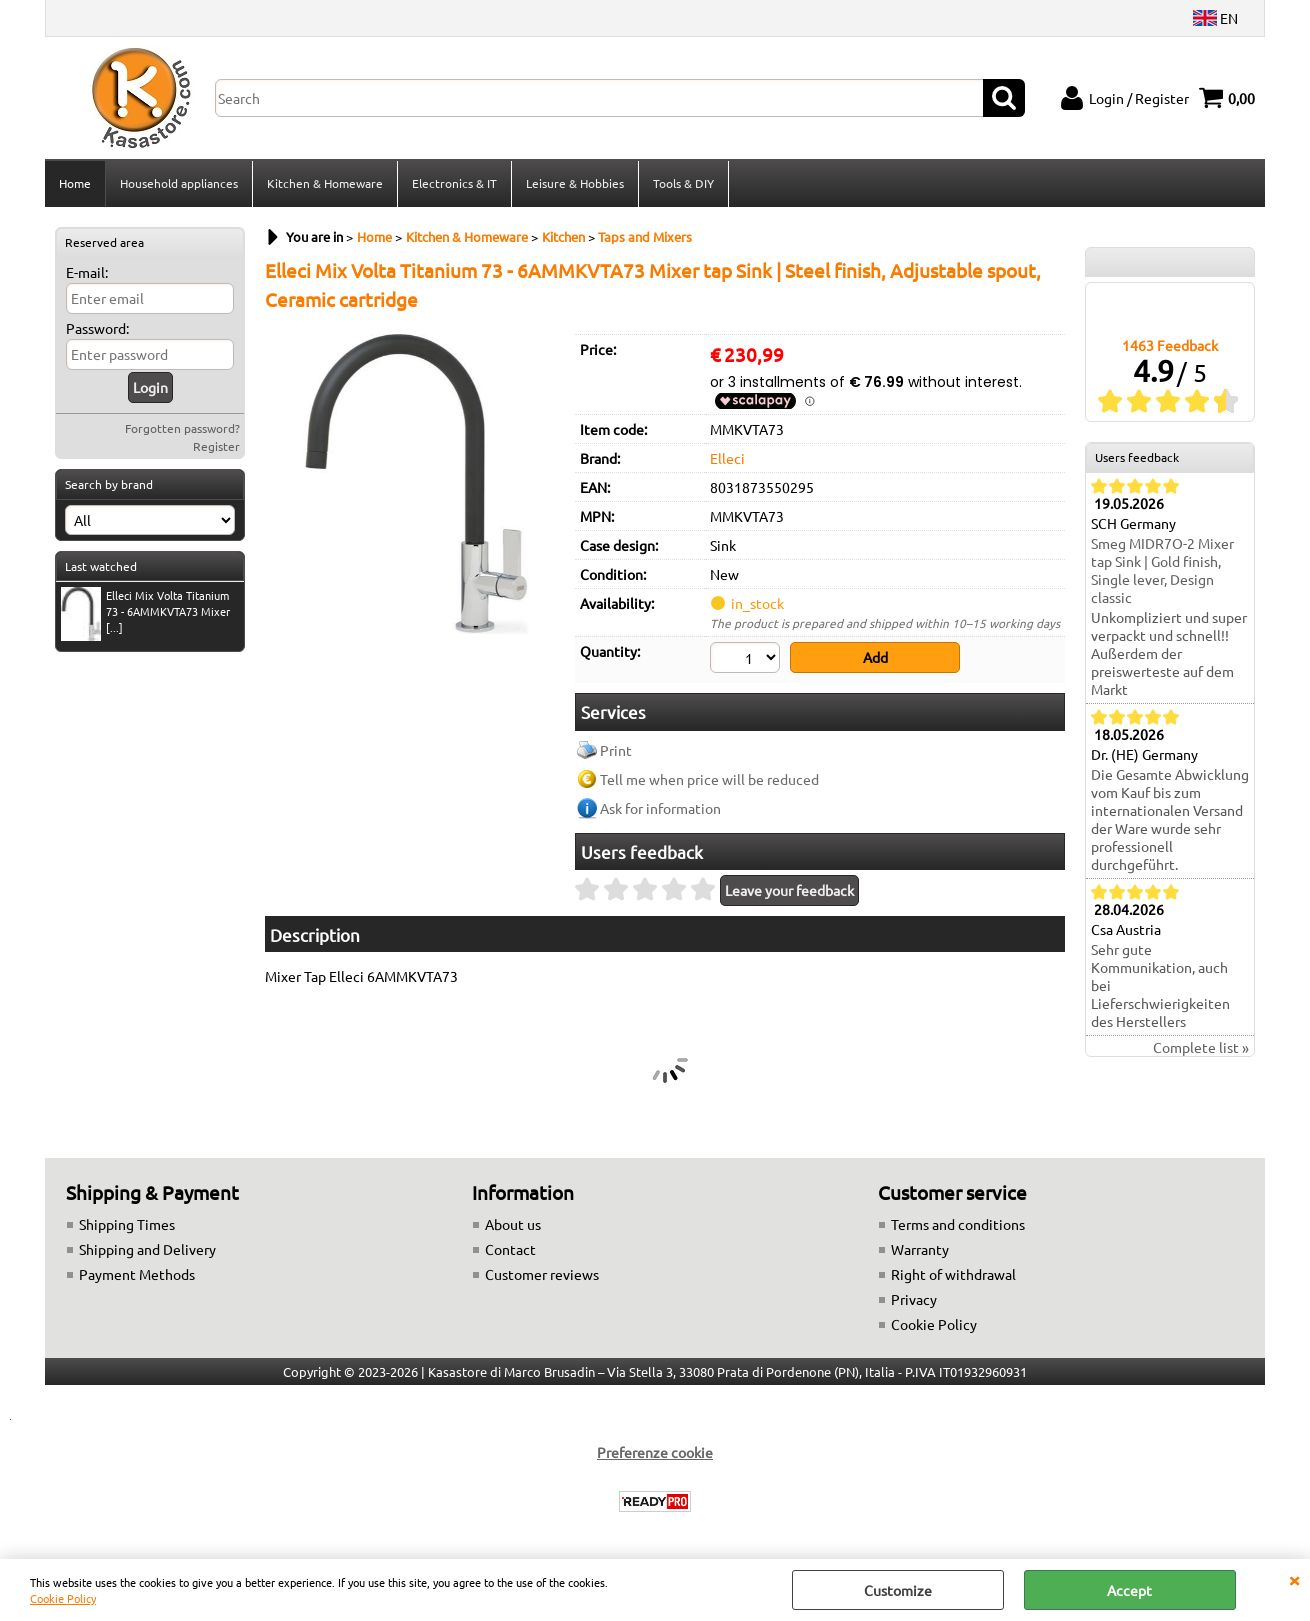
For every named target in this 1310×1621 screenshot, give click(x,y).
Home (75, 183)
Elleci (727, 458)
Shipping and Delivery (147, 1249)
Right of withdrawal (953, 1274)
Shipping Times (127, 1224)
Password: (97, 328)
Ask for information (660, 808)
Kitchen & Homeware (325, 183)
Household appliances (179, 183)
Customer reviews (542, 1274)
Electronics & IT (454, 183)
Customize (898, 1590)
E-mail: (87, 272)
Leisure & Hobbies (575, 183)
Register (216, 446)
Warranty (920, 1249)
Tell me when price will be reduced (709, 779)
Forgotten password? (182, 428)
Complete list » (1201, 1047)
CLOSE (1294, 1579)
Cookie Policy (63, 1598)
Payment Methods (137, 1274)
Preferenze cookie (655, 1452)
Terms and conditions (958, 1224)
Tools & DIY (683, 183)
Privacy (914, 1299)
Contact (510, 1249)
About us (513, 1224)
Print (616, 750)
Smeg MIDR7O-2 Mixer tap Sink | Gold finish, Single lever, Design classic (1162, 570)
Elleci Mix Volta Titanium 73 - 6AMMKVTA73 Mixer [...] (145, 613)
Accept (1129, 1590)
